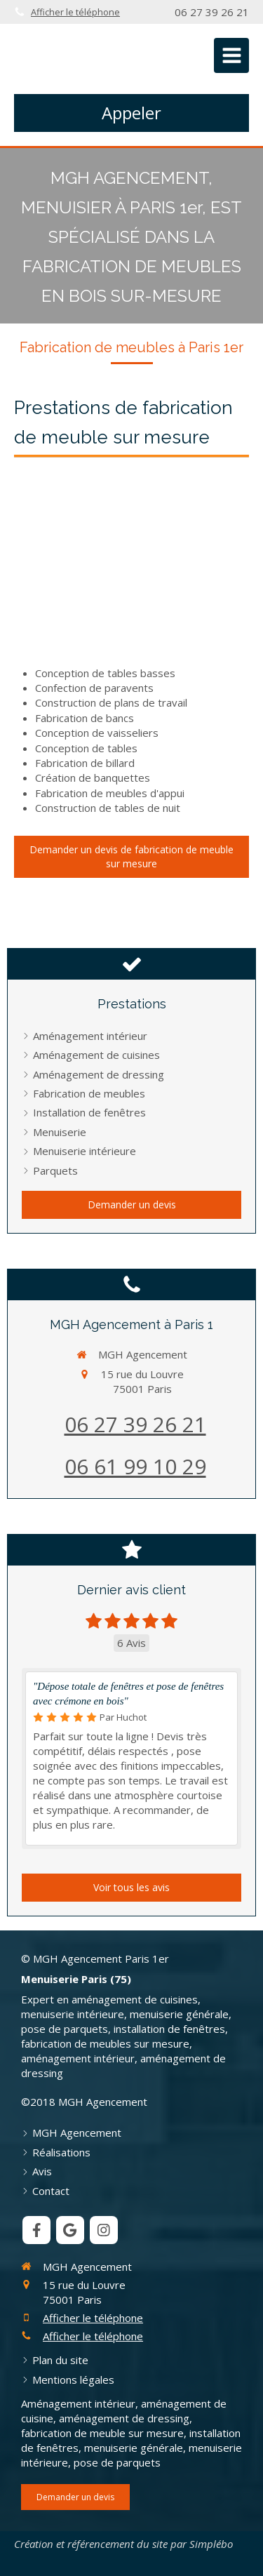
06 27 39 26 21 (135, 1424)
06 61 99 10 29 (135, 1466)
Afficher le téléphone (75, 12)
